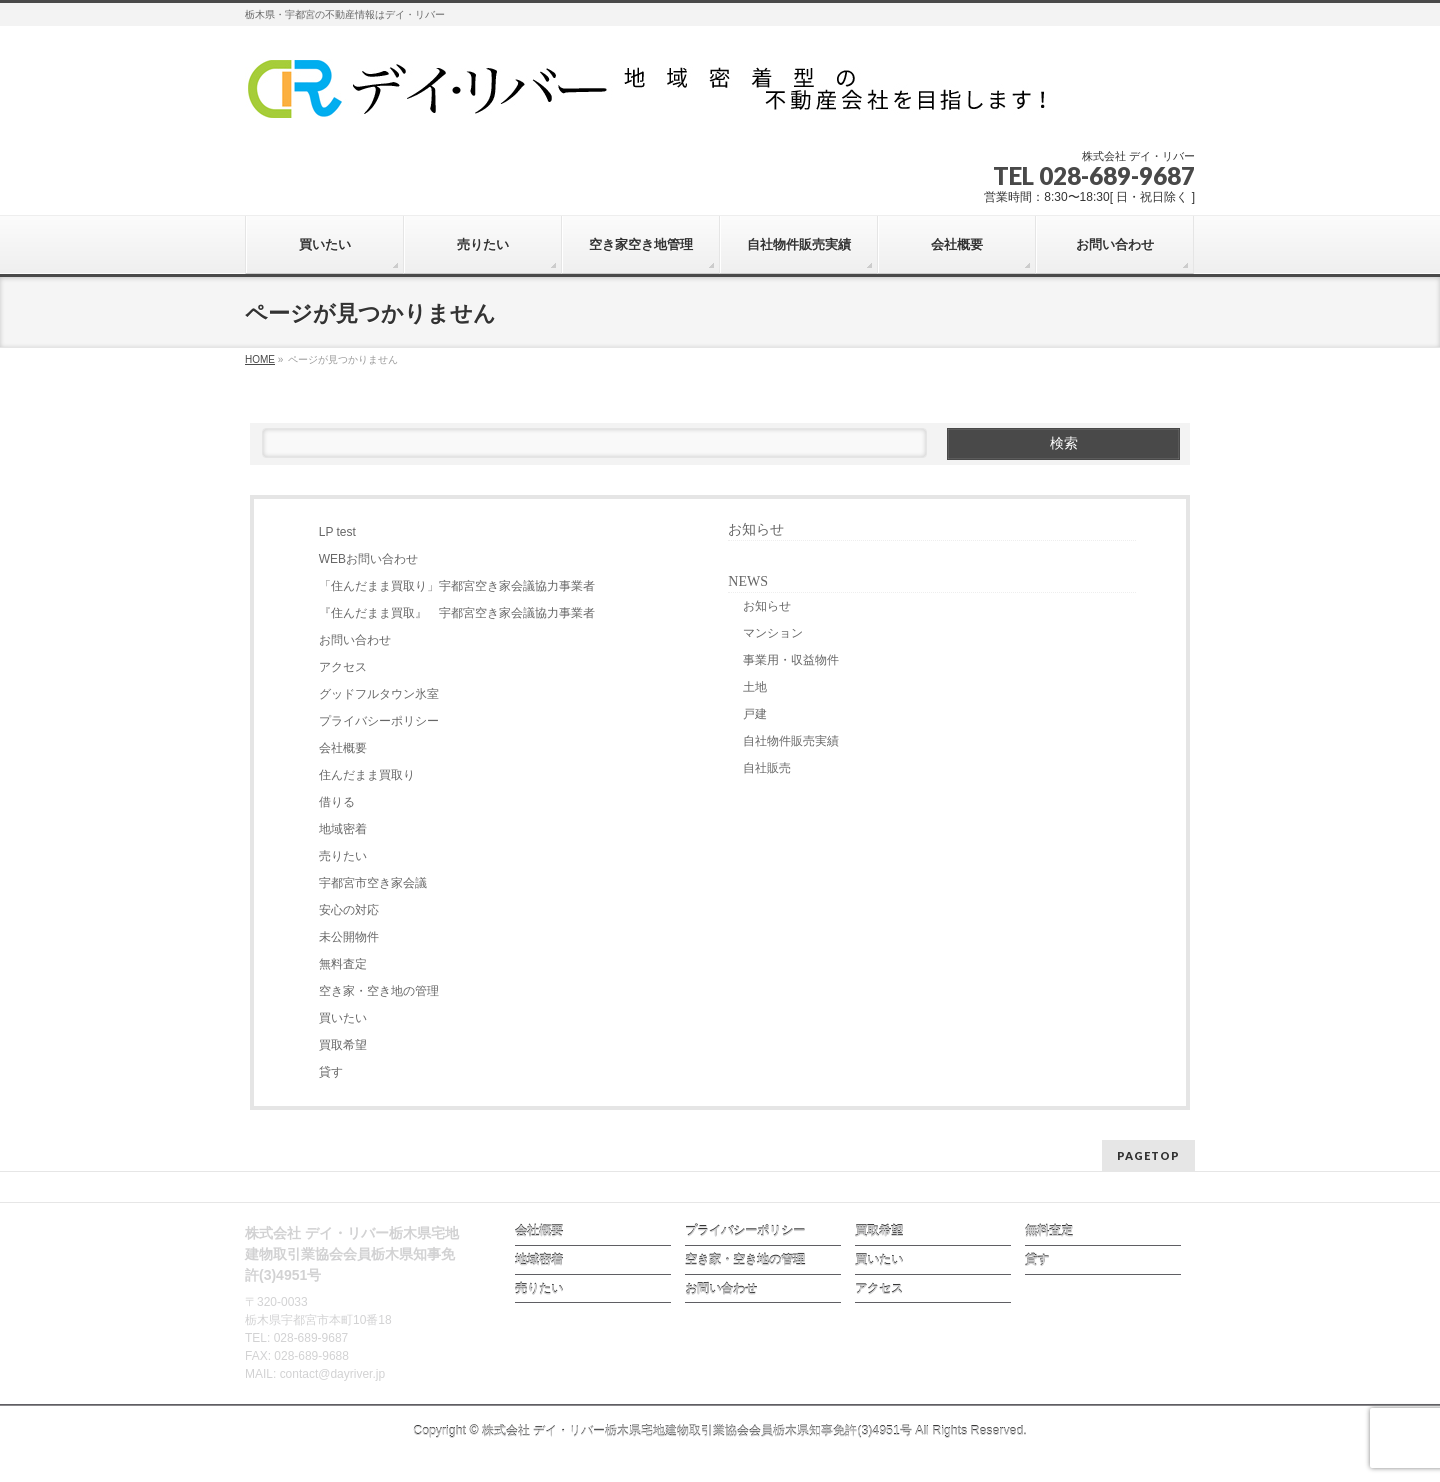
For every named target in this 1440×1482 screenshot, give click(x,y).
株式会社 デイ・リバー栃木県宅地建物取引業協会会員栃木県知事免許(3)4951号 (697, 1431)
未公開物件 (349, 937)
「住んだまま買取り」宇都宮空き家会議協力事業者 (457, 586)
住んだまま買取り (367, 775)
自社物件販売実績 (791, 741)
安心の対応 (349, 910)
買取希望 (343, 1045)
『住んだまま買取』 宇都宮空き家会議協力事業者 (457, 613)
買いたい (343, 1018)
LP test (337, 532)
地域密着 (343, 829)
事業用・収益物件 (791, 660)
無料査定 (343, 964)
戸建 (755, 714)
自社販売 (767, 768)
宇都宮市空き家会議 (373, 883)
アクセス (343, 667)
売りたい (343, 856)
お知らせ (756, 529)
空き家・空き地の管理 (379, 991)
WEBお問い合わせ (368, 559)
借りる (337, 802)
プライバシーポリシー (379, 721)
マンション (773, 633)
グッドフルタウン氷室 (379, 694)
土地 (755, 687)
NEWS (748, 581)
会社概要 (343, 748)
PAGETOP (1148, 1155)
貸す (331, 1072)
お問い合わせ (355, 640)
